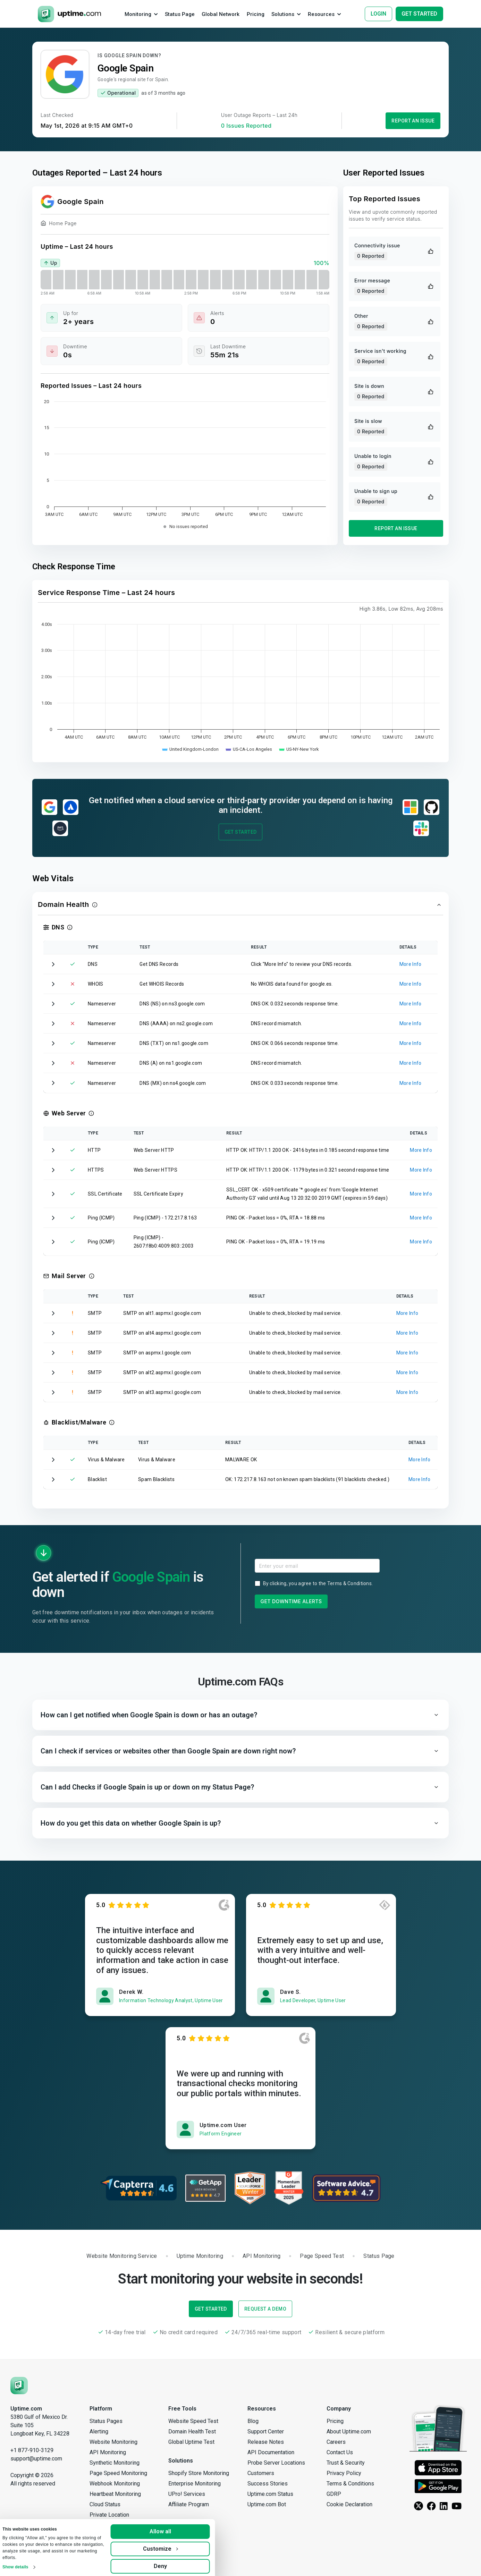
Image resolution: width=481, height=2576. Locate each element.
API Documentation (270, 2452)
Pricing (335, 2421)
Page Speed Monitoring (118, 2473)
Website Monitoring (113, 2442)
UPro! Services (186, 2494)
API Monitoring (108, 2452)
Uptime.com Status (270, 2494)
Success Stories (267, 2483)
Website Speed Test (193, 2421)
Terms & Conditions (349, 1583)
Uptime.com (26, 2408)
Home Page (59, 224)
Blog (253, 2421)
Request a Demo (265, 2309)
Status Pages (106, 2421)
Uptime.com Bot (266, 2504)
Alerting (99, 2431)
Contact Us (340, 2452)
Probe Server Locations (276, 2462)
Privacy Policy (344, 2473)
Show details (26, 2564)
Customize (170, 2546)
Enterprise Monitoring (194, 2483)
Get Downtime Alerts (291, 1601)
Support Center (265, 2431)
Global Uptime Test (191, 2442)
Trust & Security (346, 2462)
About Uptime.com (349, 2431)
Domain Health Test (192, 2431)
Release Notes (265, 2442)
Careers (336, 2442)
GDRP (334, 2494)
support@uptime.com (36, 2458)
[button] (240, 905)
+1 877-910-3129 (31, 2450)
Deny (170, 2563)
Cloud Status (105, 2504)
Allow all (171, 2528)
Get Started (241, 832)
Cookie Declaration (349, 2504)
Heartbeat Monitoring (115, 2494)
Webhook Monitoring (115, 2483)
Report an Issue (412, 121)
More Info (410, 964)
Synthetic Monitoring (115, 2462)
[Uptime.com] (19, 2385)
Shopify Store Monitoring (198, 2473)
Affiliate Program (188, 2504)
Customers (260, 2473)
